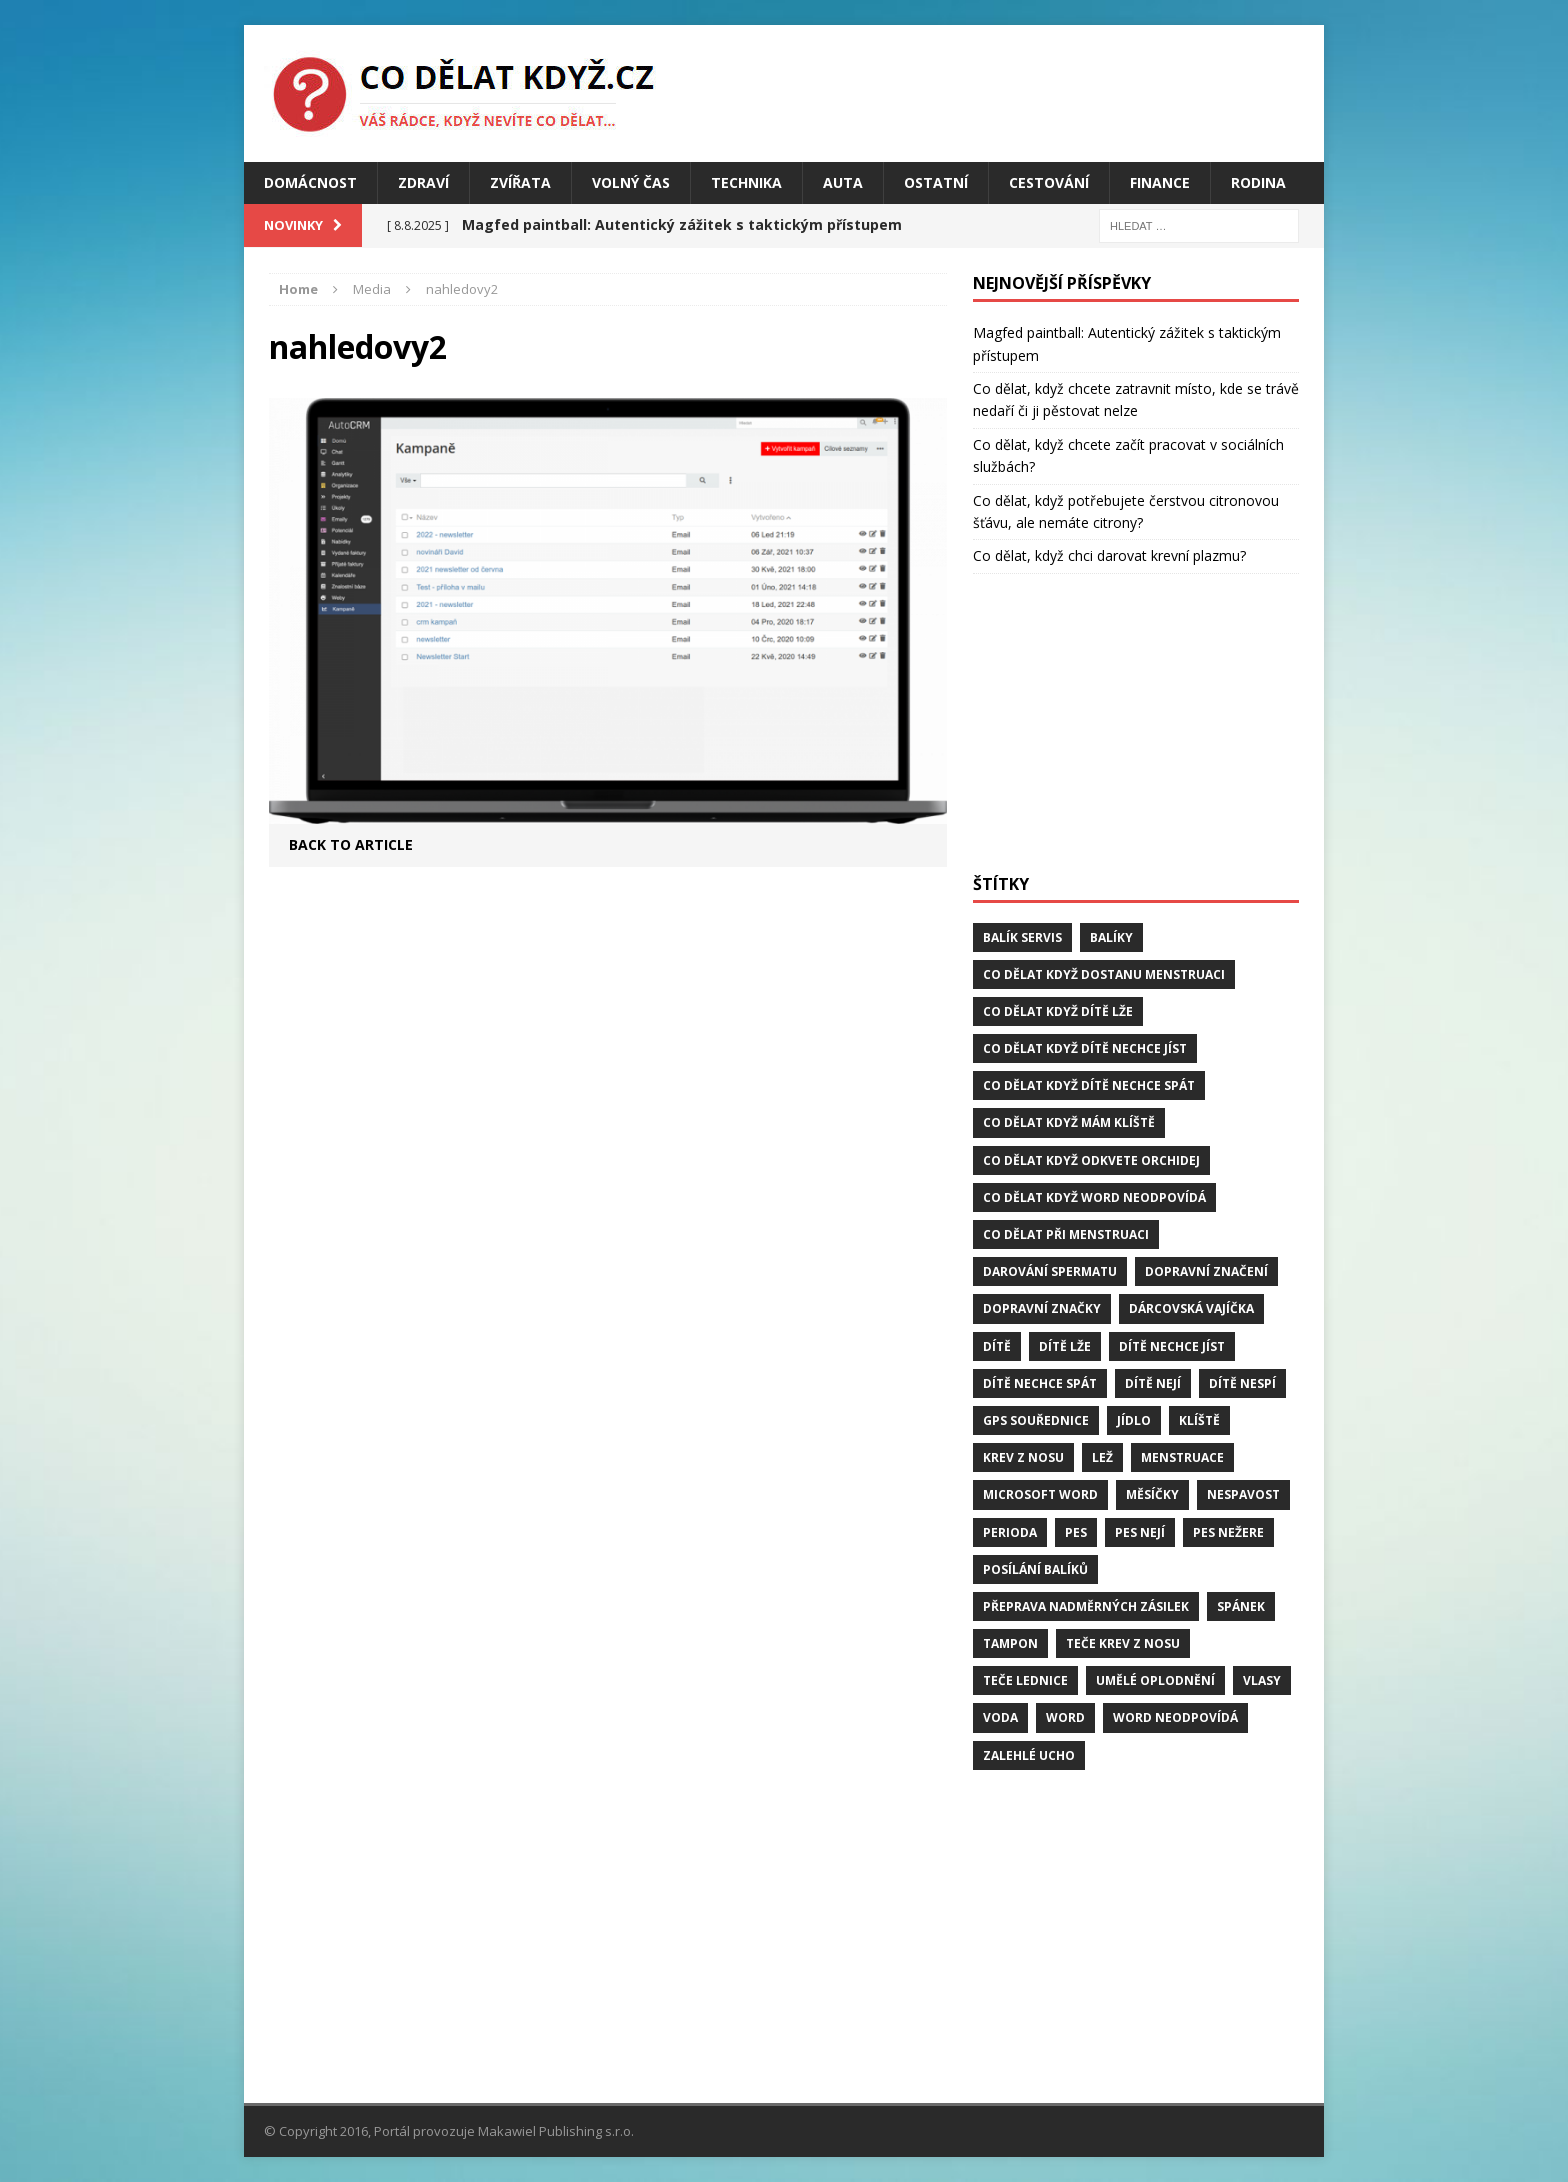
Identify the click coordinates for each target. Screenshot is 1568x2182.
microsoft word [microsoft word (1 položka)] (1040, 1494)
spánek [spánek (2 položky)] (1241, 1606)
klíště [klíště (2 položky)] (1199, 1420)
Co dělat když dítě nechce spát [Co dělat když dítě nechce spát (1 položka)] (1089, 1085)
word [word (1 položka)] (1065, 1717)
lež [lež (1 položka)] (1102, 1457)
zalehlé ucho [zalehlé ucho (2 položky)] (1029, 1755)
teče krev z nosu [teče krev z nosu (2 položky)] (1123, 1643)
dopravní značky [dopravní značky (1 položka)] (1042, 1308)
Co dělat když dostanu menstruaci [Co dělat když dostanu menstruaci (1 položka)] (1104, 974)
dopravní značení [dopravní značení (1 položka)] (1206, 1271)
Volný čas (631, 182)
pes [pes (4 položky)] (1076, 1532)
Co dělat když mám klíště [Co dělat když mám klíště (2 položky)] (1069, 1122)
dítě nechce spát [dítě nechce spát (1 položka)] (1040, 1383)
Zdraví (423, 182)
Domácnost (310, 182)
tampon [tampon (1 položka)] (1010, 1643)
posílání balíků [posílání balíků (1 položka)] (1035, 1569)
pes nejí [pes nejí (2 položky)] (1140, 1532)
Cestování (1049, 182)
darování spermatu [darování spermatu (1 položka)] (1050, 1271)
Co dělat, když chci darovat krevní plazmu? (1109, 555)
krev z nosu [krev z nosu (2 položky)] (1023, 1457)
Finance (1160, 182)
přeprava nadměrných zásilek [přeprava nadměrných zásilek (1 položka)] (1086, 1606)
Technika (746, 182)
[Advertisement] (1136, 724)
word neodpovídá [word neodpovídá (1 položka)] (1175, 1717)
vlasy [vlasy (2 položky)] (1262, 1680)
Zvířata (520, 182)
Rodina (1258, 182)
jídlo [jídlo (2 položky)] (1134, 1420)
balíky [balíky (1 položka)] (1111, 937)
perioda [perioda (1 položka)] (1010, 1532)
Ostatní (936, 182)
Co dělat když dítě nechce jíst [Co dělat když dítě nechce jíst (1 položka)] (1085, 1048)
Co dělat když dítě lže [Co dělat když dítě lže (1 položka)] (1058, 1011)
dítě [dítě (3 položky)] (997, 1346)
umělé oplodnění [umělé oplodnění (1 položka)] (1155, 1680)
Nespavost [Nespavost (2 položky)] (1243, 1494)
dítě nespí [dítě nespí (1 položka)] (1242, 1383)
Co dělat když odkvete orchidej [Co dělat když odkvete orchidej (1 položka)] (1091, 1160)
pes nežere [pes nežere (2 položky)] (1228, 1532)
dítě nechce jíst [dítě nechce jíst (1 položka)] (1172, 1346)
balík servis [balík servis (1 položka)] (1022, 937)
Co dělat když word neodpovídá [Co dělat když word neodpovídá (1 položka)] (1094, 1197)
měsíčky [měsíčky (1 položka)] (1152, 1494)
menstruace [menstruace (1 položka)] (1182, 1457)
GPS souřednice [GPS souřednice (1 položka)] (1036, 1420)
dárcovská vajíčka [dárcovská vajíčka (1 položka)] (1191, 1308)
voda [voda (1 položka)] (1000, 1717)
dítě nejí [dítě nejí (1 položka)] (1153, 1383)
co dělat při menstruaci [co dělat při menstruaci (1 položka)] (1066, 1234)
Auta (843, 182)
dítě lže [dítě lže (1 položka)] (1065, 1346)
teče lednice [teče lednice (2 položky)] (1025, 1680)
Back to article (351, 844)
